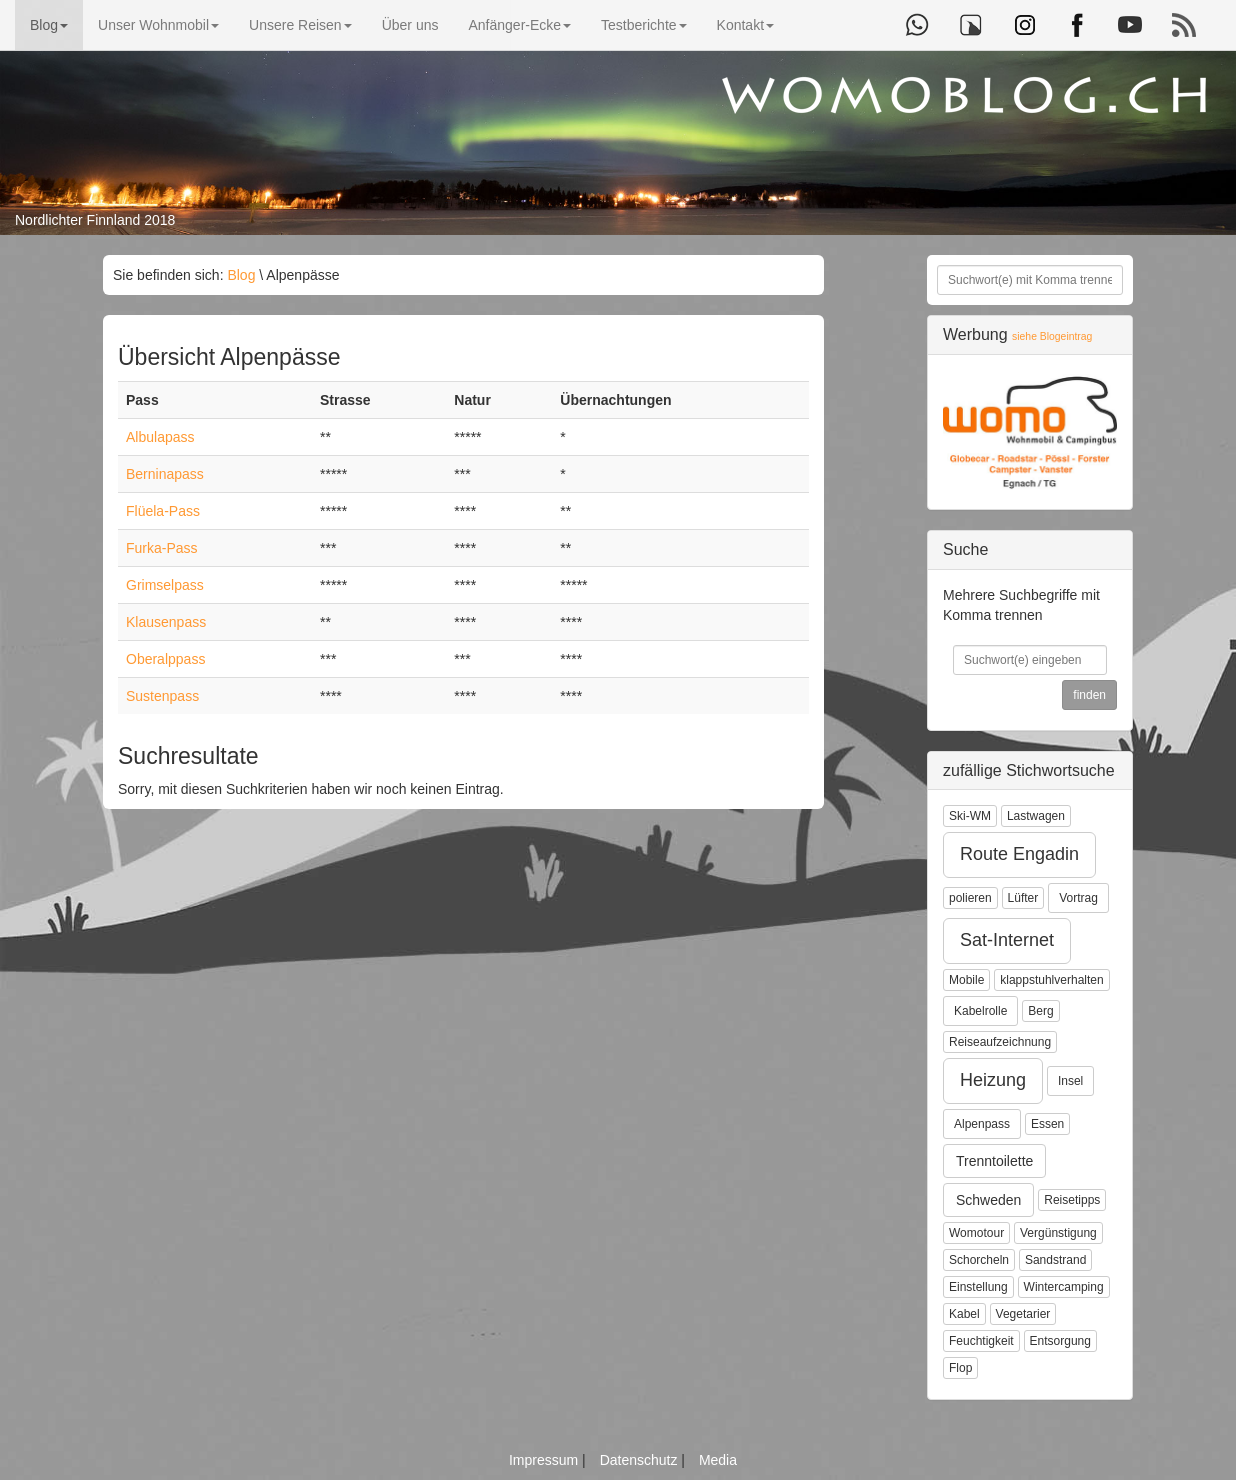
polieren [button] (970, 898)
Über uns (410, 25)
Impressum (545, 1460)
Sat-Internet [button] (1007, 940)
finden (1089, 695)
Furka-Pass (162, 548)
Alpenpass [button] (982, 1124)
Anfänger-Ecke (519, 25)
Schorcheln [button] (979, 1260)
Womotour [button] (976, 1233)
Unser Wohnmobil (158, 25)
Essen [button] (1047, 1124)
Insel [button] (1070, 1081)
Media (718, 1460)
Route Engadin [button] (1019, 854)
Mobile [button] (966, 980)
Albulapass (160, 437)
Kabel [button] (964, 1314)
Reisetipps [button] (1072, 1200)
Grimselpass (165, 585)
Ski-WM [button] (970, 816)
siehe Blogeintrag (1052, 336)
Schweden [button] (988, 1200)
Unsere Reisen (300, 25)
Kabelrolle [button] (980, 1011)
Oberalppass (165, 659)
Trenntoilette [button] (994, 1161)
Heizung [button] (993, 1080)
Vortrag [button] (1078, 898)
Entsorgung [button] (1060, 1341)
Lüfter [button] (1023, 898)
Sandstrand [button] (1055, 1260)
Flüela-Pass (163, 511)
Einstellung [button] (978, 1287)
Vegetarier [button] (1023, 1314)
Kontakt (745, 25)
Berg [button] (1040, 1011)
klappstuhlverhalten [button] (1051, 980)
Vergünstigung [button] (1058, 1233)
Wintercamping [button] (1064, 1287)
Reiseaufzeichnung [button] (1000, 1042)
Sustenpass (162, 696)
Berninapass (165, 474)
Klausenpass (166, 622)
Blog (49, 25)
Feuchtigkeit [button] (981, 1341)
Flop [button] (960, 1368)
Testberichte (643, 25)
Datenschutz (641, 1460)
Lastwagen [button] (1036, 816)
